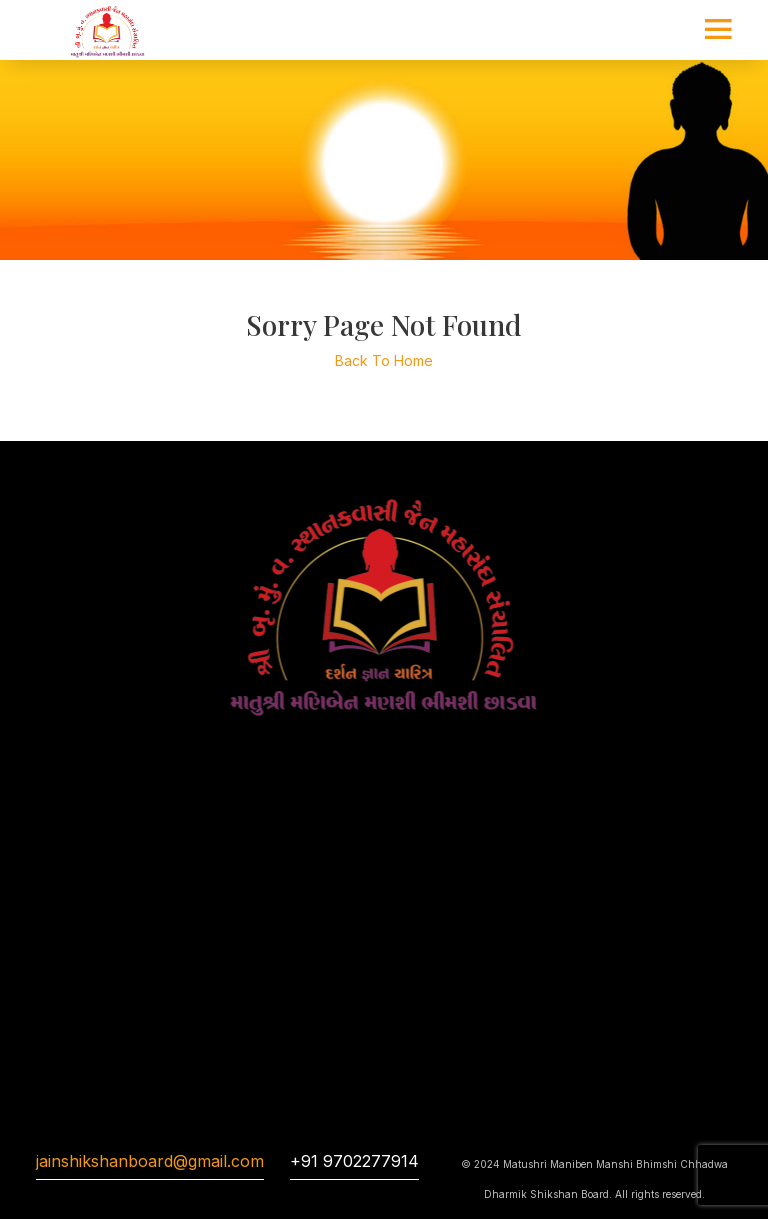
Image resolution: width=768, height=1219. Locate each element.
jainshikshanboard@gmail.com (150, 1161)
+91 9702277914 (354, 1161)
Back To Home (384, 360)
